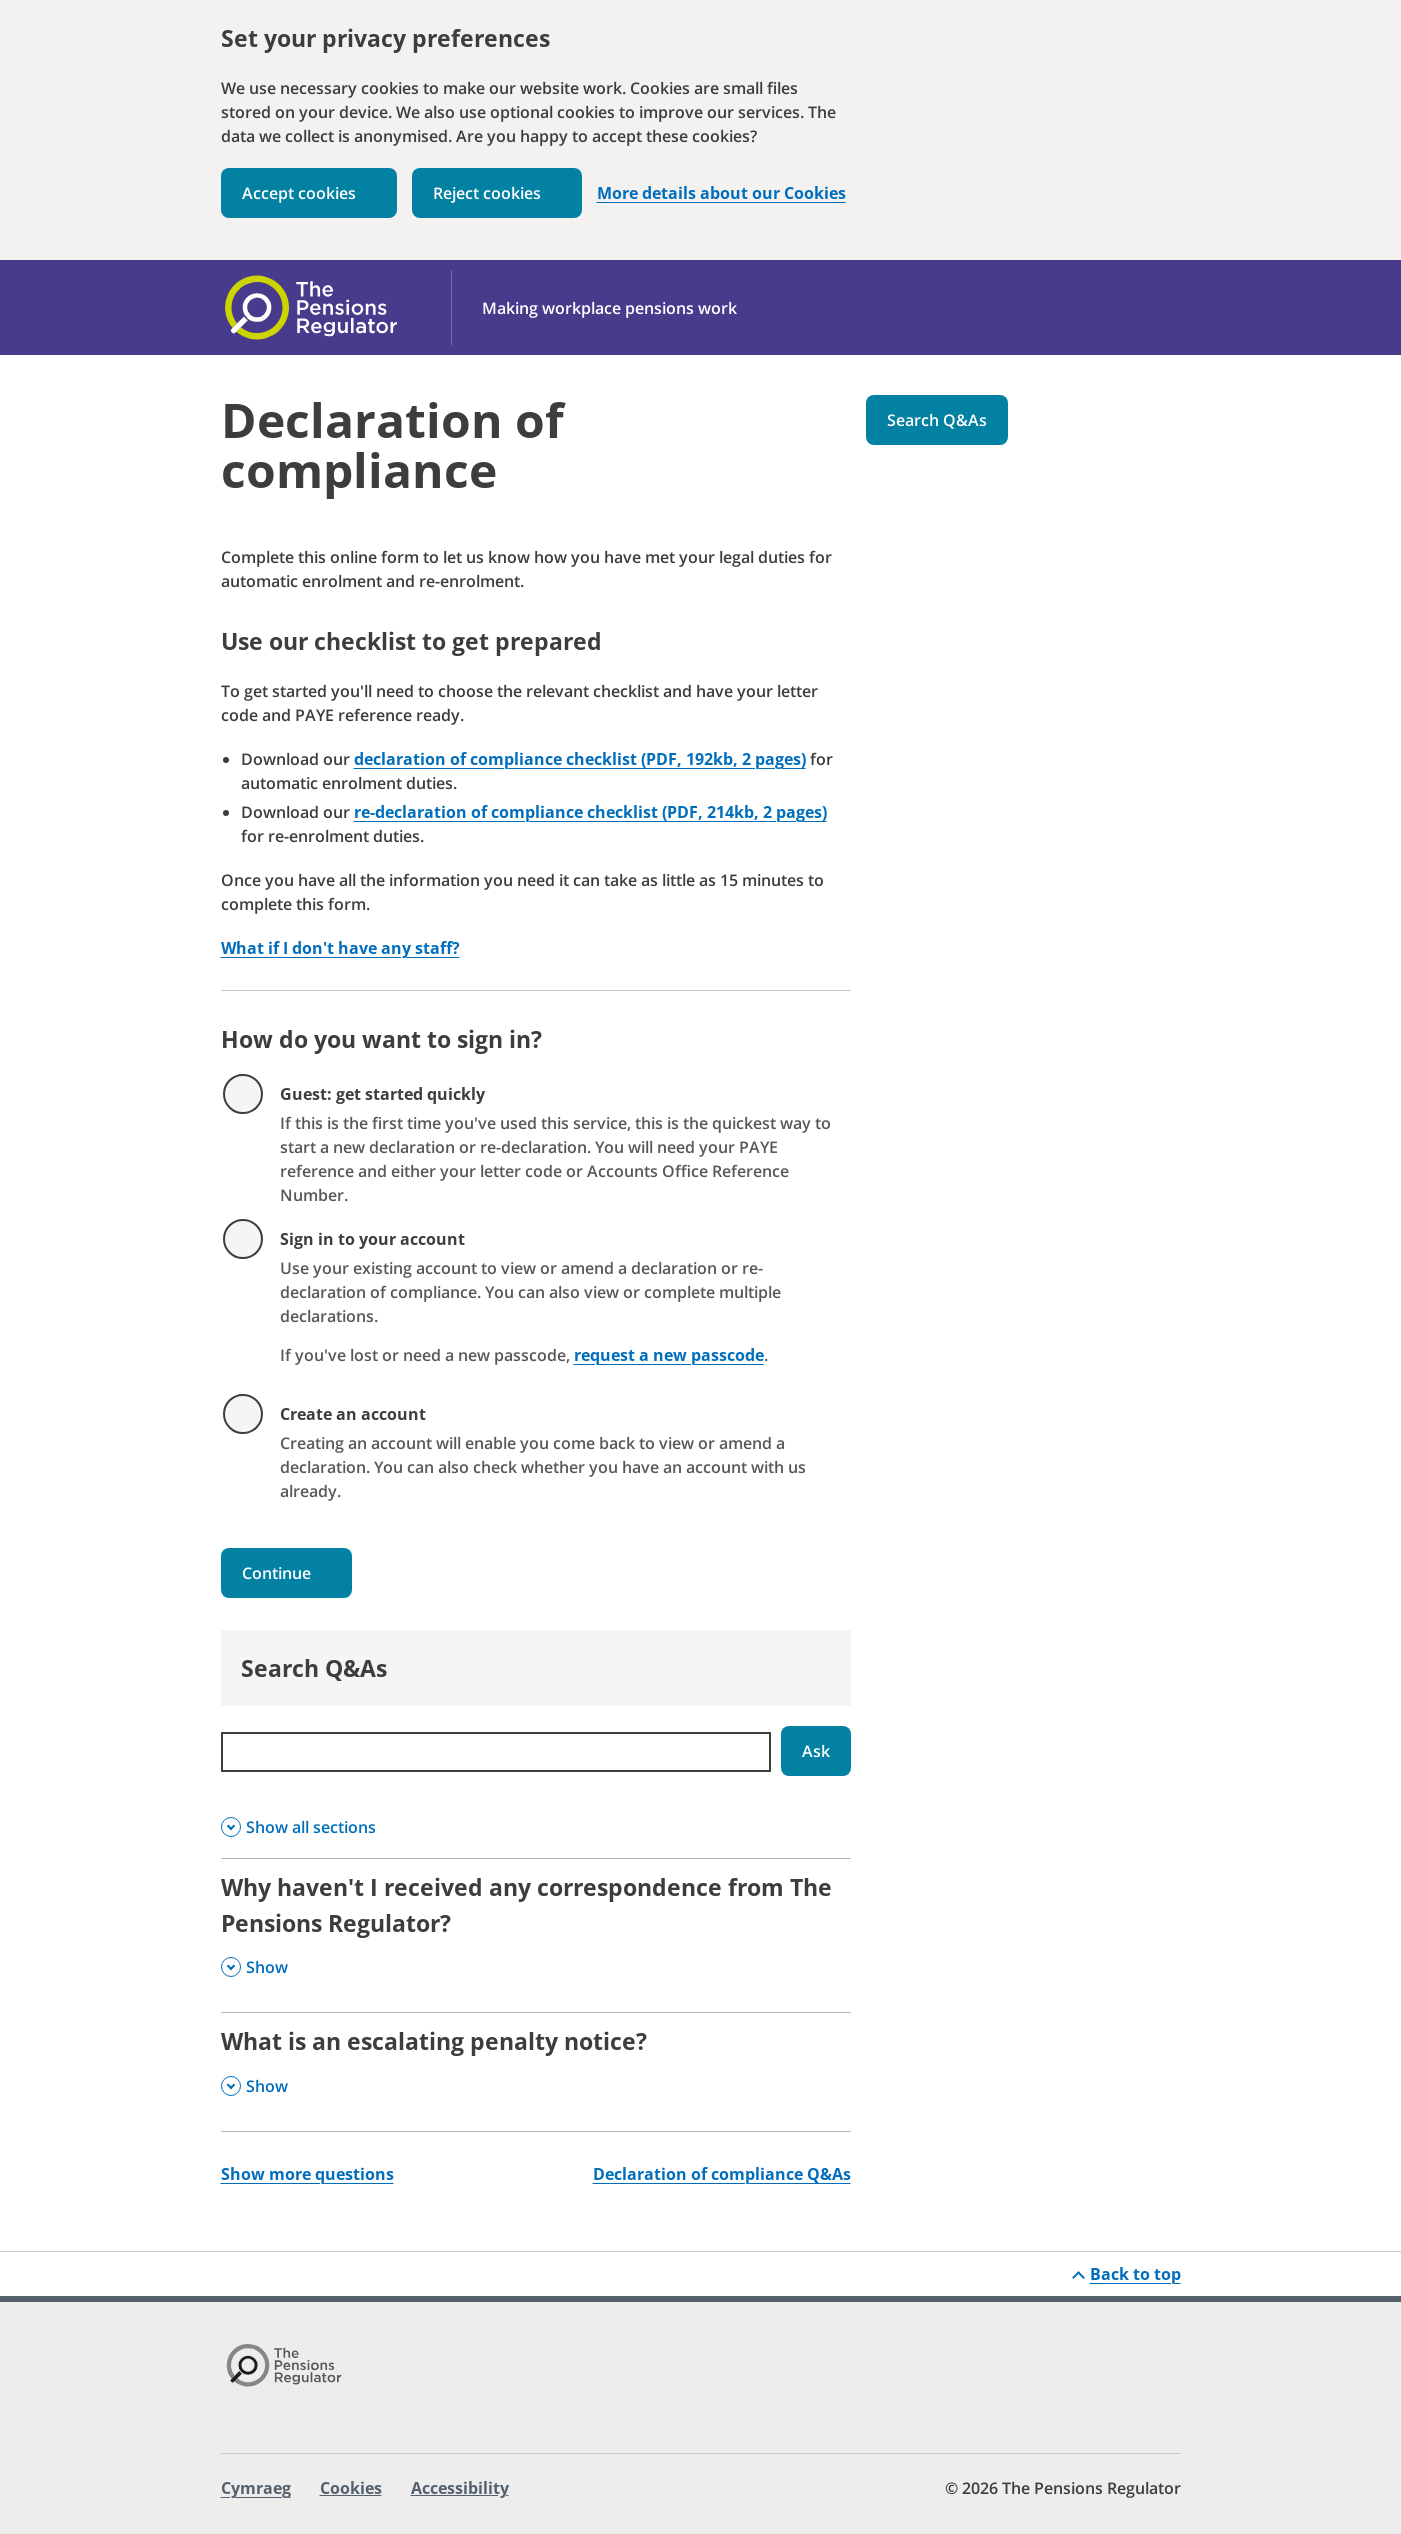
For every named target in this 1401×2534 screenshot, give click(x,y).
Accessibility (460, 2488)
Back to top (1135, 2274)
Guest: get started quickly (382, 1094)
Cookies (351, 2488)
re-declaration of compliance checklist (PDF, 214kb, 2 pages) (590, 812)
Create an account (353, 1414)
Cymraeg (256, 2488)
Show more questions (307, 2174)
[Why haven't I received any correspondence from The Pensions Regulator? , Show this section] (536, 1935)
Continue (276, 1573)
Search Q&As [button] (937, 420)
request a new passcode (669, 1355)
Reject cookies (487, 193)
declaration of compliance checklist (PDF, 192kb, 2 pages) (580, 759)
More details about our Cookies (721, 193)
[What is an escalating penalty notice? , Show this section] (536, 2071)
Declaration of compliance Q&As (722, 2174)
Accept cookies (299, 193)
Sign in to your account (372, 1239)
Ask (816, 1751)
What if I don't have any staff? (340, 948)
